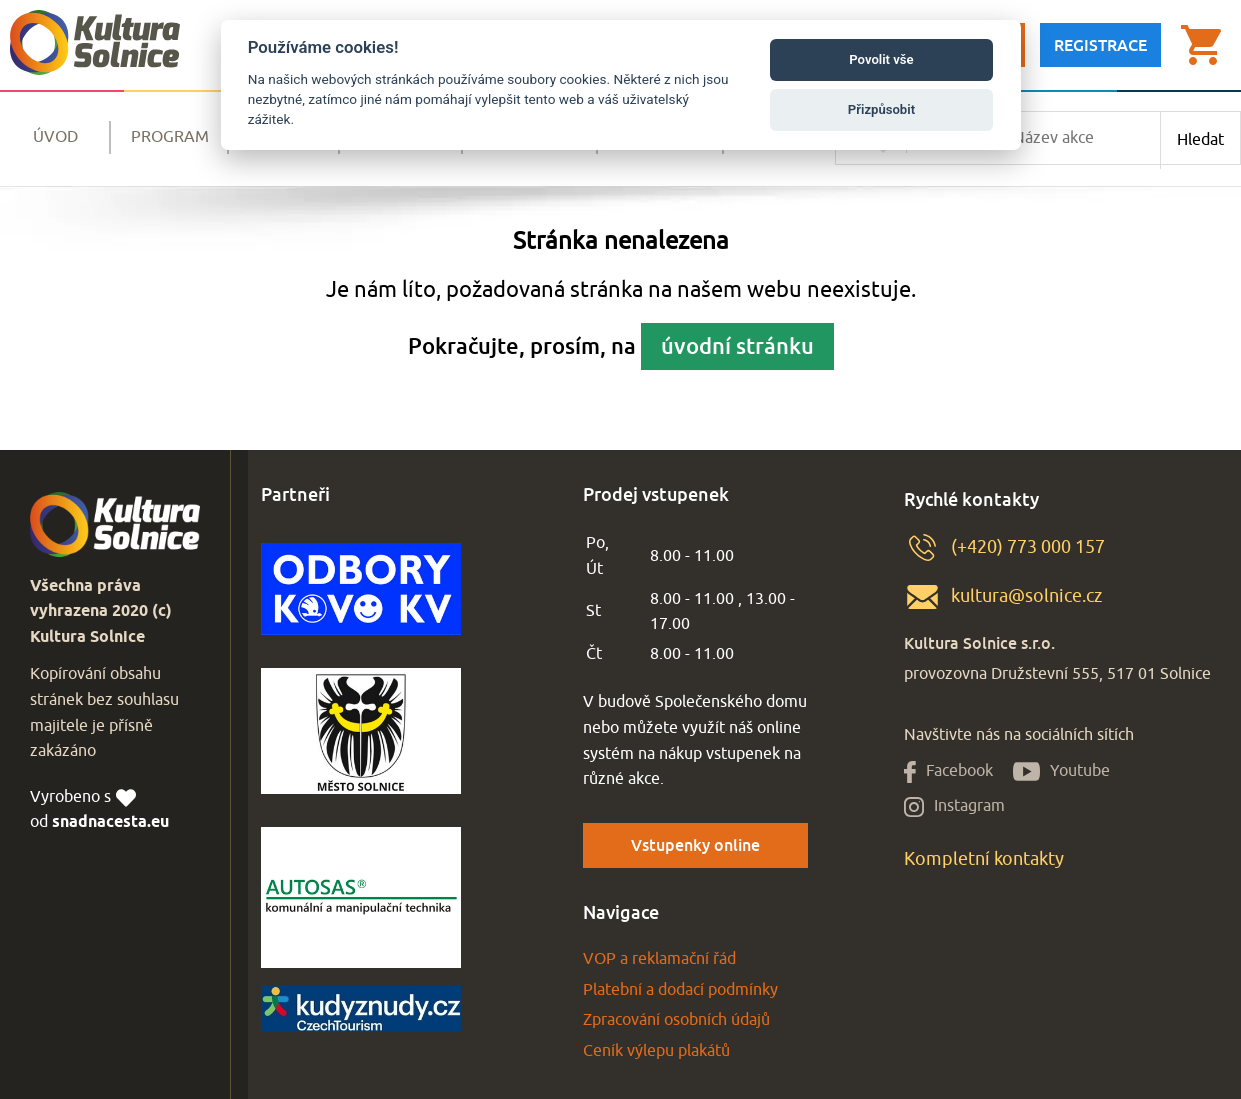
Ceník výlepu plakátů (656, 1051)
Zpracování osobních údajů (676, 1020)
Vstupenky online (695, 845)
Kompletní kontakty (984, 859)
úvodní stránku (737, 345)
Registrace (1100, 45)
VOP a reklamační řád (659, 959)
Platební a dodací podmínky (680, 990)
